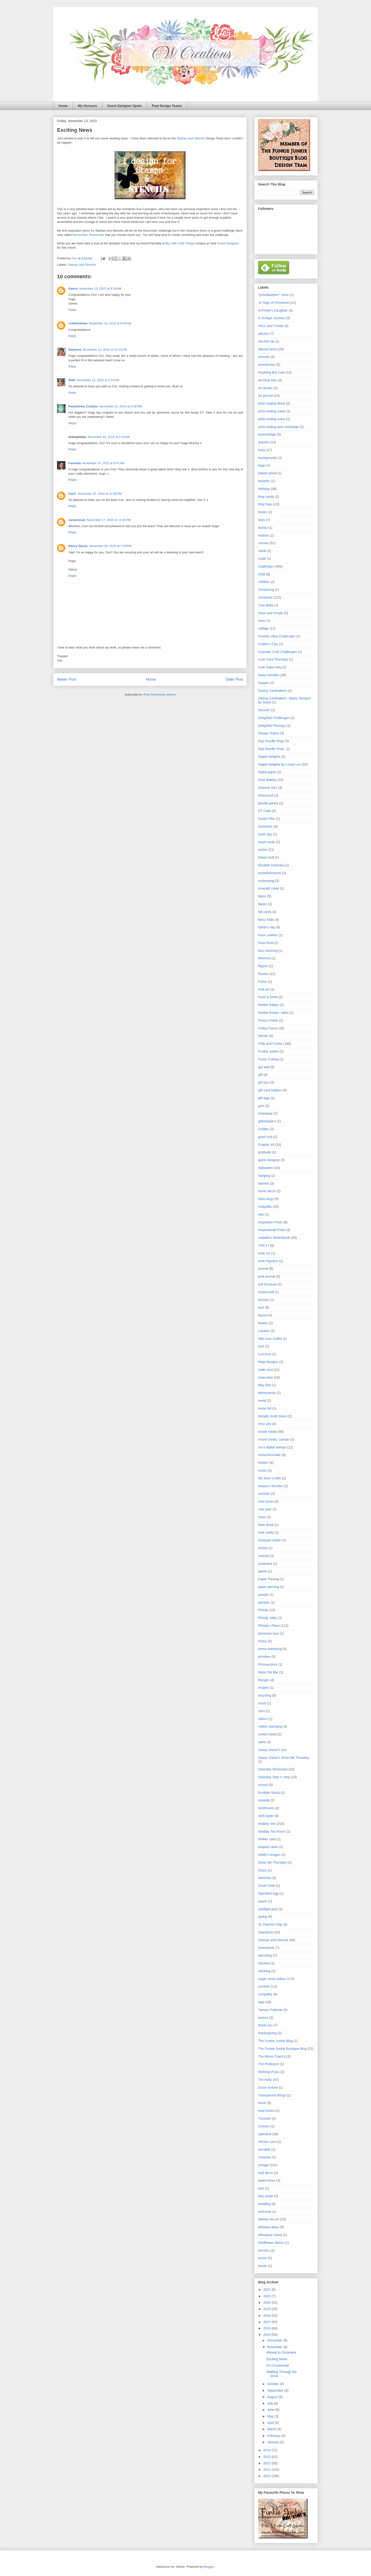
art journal (265, 395)
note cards (266, 1532)
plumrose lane (268, 1633)
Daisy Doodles (268, 675)
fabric (262, 896)
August (272, 2397)
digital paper (267, 772)
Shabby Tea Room (271, 1831)
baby (261, 450)
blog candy (266, 496)
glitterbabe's (267, 1121)
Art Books (265, 388)
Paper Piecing (268, 1579)
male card (265, 1370)
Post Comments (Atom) (159, 694)
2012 (267, 2463)
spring (262, 1917)
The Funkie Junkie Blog (275, 2041)
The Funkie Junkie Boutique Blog (282, 2049)
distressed (265, 795)
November (275, 2347)
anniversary (266, 364)
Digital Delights (269, 757)
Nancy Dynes (78, 546)
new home (266, 1501)
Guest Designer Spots (124, 106)
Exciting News (276, 2359)
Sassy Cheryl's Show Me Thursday (283, 1758)
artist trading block (271, 403)
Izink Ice (264, 1253)
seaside (263, 1800)
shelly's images (269, 1855)
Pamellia (74, 463)
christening (266, 589)
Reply (72, 309)
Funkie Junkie (268, 1051)
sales (262, 1742)
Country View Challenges (276, 636)
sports (262, 1901)
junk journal (266, 1276)
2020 (267, 2302)
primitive (264, 1657)
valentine (264, 2134)
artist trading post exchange (278, 427)
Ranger (263, 1680)
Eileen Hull (266, 857)
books (262, 512)
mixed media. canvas (273, 1439)
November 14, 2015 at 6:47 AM (103, 463)
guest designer (269, 1160)
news (262, 1517)
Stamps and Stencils (191, 138)
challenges (266, 566)
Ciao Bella (265, 605)
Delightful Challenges (273, 718)
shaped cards (268, 1847)
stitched (263, 1963)
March (272, 2429)
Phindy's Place (269, 1626)
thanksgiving (267, 2033)
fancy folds (266, 920)
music (262, 1470)
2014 (267, 2450)
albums (263, 333)
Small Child (266, 1886)
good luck (265, 1137)
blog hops (265, 504)
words (262, 2266)
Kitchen (263, 1300)
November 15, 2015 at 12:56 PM (100, 493)
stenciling (265, 1955)
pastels (263, 1595)
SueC (72, 493)
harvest (263, 1183)
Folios (262, 982)
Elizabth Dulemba (271, 865)
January (273, 2442)
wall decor (265, 2173)
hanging (264, 1176)
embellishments (269, 873)
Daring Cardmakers (272, 691)
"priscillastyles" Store (273, 295)
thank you (265, 2025)
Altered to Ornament (281, 2352)
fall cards (264, 912)
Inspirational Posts (271, 1230)
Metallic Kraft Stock (272, 1416)
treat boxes (266, 2111)
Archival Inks (267, 380)
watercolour (266, 2180)
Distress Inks (267, 788)
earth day (265, 834)
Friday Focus (267, 1028)
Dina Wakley (267, 780)
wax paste (265, 2196)
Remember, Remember (88, 235)
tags (261, 2002)
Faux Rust (265, 943)
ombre (263, 1548)
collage (263, 628)
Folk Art (263, 989)
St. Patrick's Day (270, 1924)
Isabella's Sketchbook (274, 1237)
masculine (265, 1377)
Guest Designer (228, 243)
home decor (267, 1191)
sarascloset (76, 520)
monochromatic (269, 1455)
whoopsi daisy (268, 2227)
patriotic (264, 1602)
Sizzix (262, 1870)
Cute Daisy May (270, 667)
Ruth (71, 380)
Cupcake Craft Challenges (277, 652)
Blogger (208, 2566)
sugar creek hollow (272, 1979)
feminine (264, 958)
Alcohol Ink (266, 341)
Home (63, 106)
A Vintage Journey (271, 318)
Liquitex (263, 1331)
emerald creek (268, 888)
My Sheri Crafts (269, 1478)
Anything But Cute (271, 372)
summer (264, 1986)
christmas (265, 597)
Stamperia (265, 1932)
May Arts (264, 1385)
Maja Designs (268, 1362)
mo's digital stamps (272, 1447)
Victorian (264, 2157)
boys (261, 520)
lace (261, 1307)
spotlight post (268, 1909)
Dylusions (265, 826)
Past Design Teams (167, 106)
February (274, 2436)
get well (263, 1067)
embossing (266, 881)
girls (261, 1106)
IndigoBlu (265, 1207)
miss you (264, 1424)
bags (261, 465)
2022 (267, 2289)
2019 (267, 2309)
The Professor (268, 2064)
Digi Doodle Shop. (271, 749)
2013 (267, 2457)
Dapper (263, 683)
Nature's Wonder (270, 1486)
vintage (263, 2165)
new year (265, 1509)
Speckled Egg (268, 1893)
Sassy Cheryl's (269, 1750)
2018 (267, 2315)
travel (262, 2103)
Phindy (263, 1610)
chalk (262, 558)
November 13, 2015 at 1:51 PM (98, 380)
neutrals (264, 1493)
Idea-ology (266, 1199)
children (264, 582)
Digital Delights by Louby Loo (279, 764)
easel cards (266, 842)
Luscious (264, 1354)
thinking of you (268, 2072)
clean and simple (270, 613)
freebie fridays (268, 1005)
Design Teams (268, 733)
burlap (262, 527)
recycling (264, 1695)
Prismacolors (267, 1664)
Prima (262, 1641)
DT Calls (264, 811)
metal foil (264, 1408)
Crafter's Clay (268, 644)
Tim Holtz (265, 2080)
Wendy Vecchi (268, 2219)
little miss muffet (270, 1339)
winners (263, 2250)
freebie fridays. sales (273, 1013)
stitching (264, 1971)
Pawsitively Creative (83, 406)
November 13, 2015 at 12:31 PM (105, 349)
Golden (263, 1129)
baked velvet (267, 473)
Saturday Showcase (273, 1769)
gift (260, 1074)
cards (262, 551)
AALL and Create (270, 326)
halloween (265, 1168)
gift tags (264, 1098)
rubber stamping (270, 1726)
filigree (263, 966)
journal (263, 1268)
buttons (263, 535)
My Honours (87, 106)
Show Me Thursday (272, 1862)
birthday (264, 489)
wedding (264, 2204)
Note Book (266, 1525)
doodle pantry (268, 803)
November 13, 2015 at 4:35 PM (120, 406)
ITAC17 (263, 1245)
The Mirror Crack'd (271, 2056)
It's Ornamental (277, 2365)
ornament (265, 1564)
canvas (263, 543)
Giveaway (265, 1113)
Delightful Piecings (271, 726)
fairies (262, 904)
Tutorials (264, 2118)
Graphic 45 (266, 1145)
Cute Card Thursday (273, 659)
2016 (267, 2328)
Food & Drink (268, 997)
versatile (264, 2149)
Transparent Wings (272, 2095)
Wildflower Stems (271, 2243)
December (275, 2340)
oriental (263, 1556)
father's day (266, 927)
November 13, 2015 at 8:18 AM (100, 288)
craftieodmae (78, 323)
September (275, 2390)
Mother (263, 1462)
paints (262, 1571)
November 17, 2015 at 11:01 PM (109, 520)
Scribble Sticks (269, 1793)
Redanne (74, 349)
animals (263, 357)
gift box (263, 1082)
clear (261, 620)
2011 (267, 2469)
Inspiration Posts (270, 1222)
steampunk (266, 1948)
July (270, 2403)
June (271, 2410)
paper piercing (268, 1587)
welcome (264, 2212)
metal (262, 1401)
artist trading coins (271, 419)
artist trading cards (271, 411)
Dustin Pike (266, 818)
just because (267, 1284)
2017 (267, 2322)
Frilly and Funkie (270, 1043)
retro (261, 1711)
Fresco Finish (268, 1020)
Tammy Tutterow (270, 2010)
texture (263, 2018)
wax (261, 2188)
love (261, 1346)
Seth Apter (266, 1816)
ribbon (262, 1719)
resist (262, 1703)
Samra (73, 288)
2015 (267, 2335)
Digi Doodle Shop (271, 741)
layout (262, 1315)
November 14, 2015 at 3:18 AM (109, 437)
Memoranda (267, 1393)
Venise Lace (267, 2142)
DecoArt (264, 710)
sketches (264, 1878)
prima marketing (270, 1649)
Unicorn (263, 2126)
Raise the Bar (268, 1672)
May (270, 2416)
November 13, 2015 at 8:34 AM (110, 323)
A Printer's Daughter (273, 310)
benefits (264, 481)
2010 (267, 2476)
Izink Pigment (268, 1261)
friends (263, 1036)
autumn (263, 442)
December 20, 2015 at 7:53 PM (110, 546)
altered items (267, 349)
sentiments (266, 1808)
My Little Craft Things (179, 243)
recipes (263, 1687)
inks (261, 1214)
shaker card (266, 1839)
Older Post (234, 679)
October (273, 2384)
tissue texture (268, 2087)
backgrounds (267, 458)
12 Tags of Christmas (273, 302)
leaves (263, 1323)
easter (262, 849)
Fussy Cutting (268, 1059)
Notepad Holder (269, 1540)
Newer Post (66, 679)
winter (262, 2258)
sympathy (265, 1994)
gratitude (264, 1152)
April (271, 2423)
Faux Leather (268, 935)
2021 (267, 2296)
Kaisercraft (266, 1292)
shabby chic (267, 1824)
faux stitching (268, 951)
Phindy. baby (267, 1618)
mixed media (267, 1432)
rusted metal (267, 1734)
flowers (263, 974)
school (263, 1785)
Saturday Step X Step (274, 1777)
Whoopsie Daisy (270, 2235)
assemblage (267, 434)
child (261, 574)
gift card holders (270, 1090)
